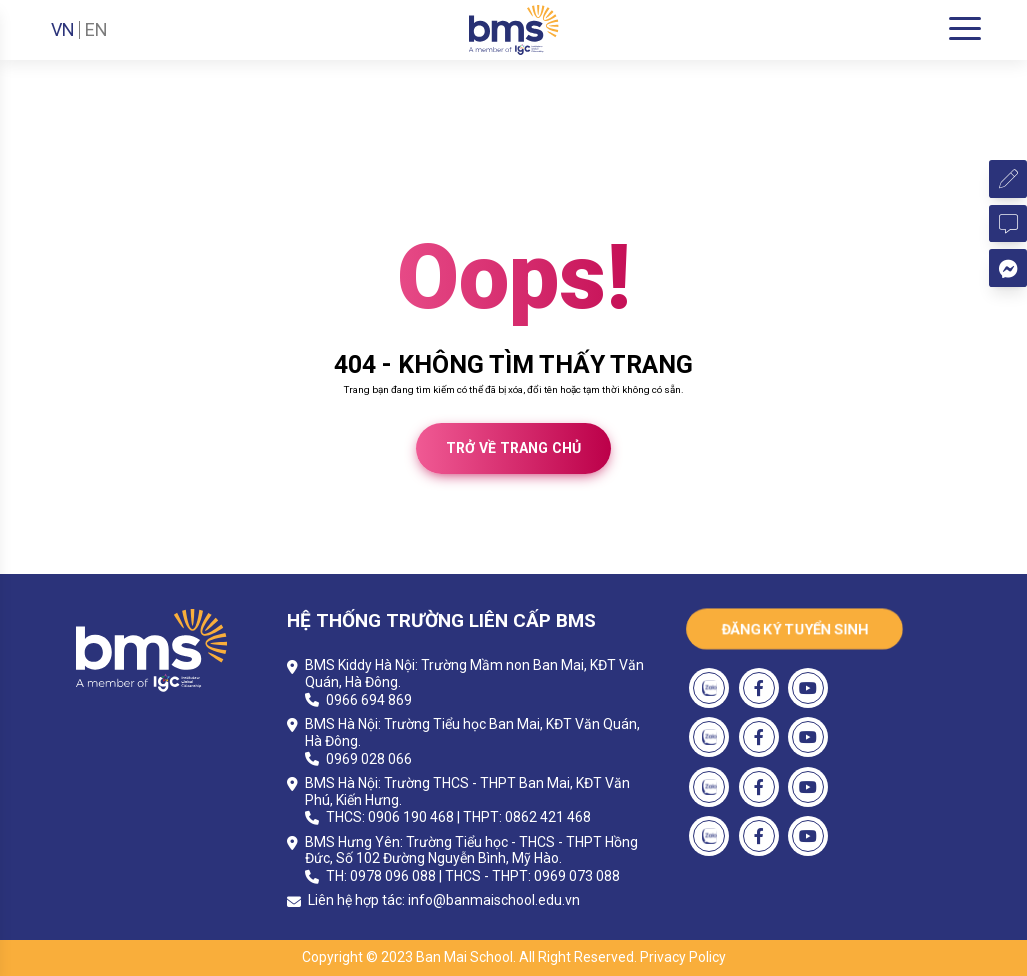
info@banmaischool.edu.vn (494, 900)
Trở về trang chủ (513, 448)
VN (63, 30)
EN (96, 30)
